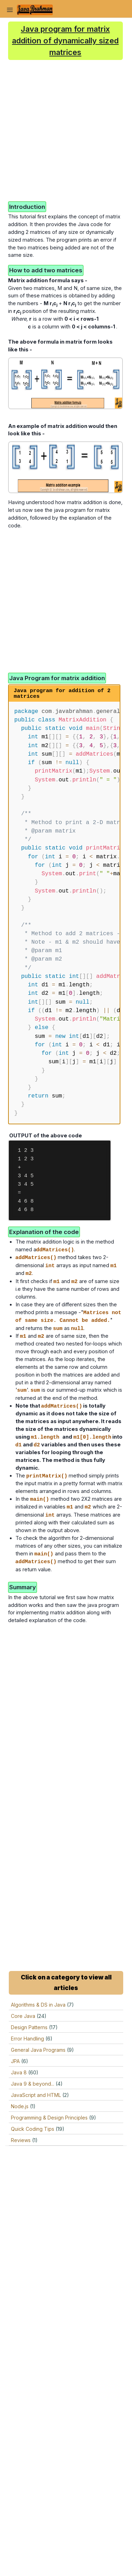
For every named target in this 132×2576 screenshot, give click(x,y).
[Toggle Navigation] (10, 10)
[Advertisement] (66, 130)
